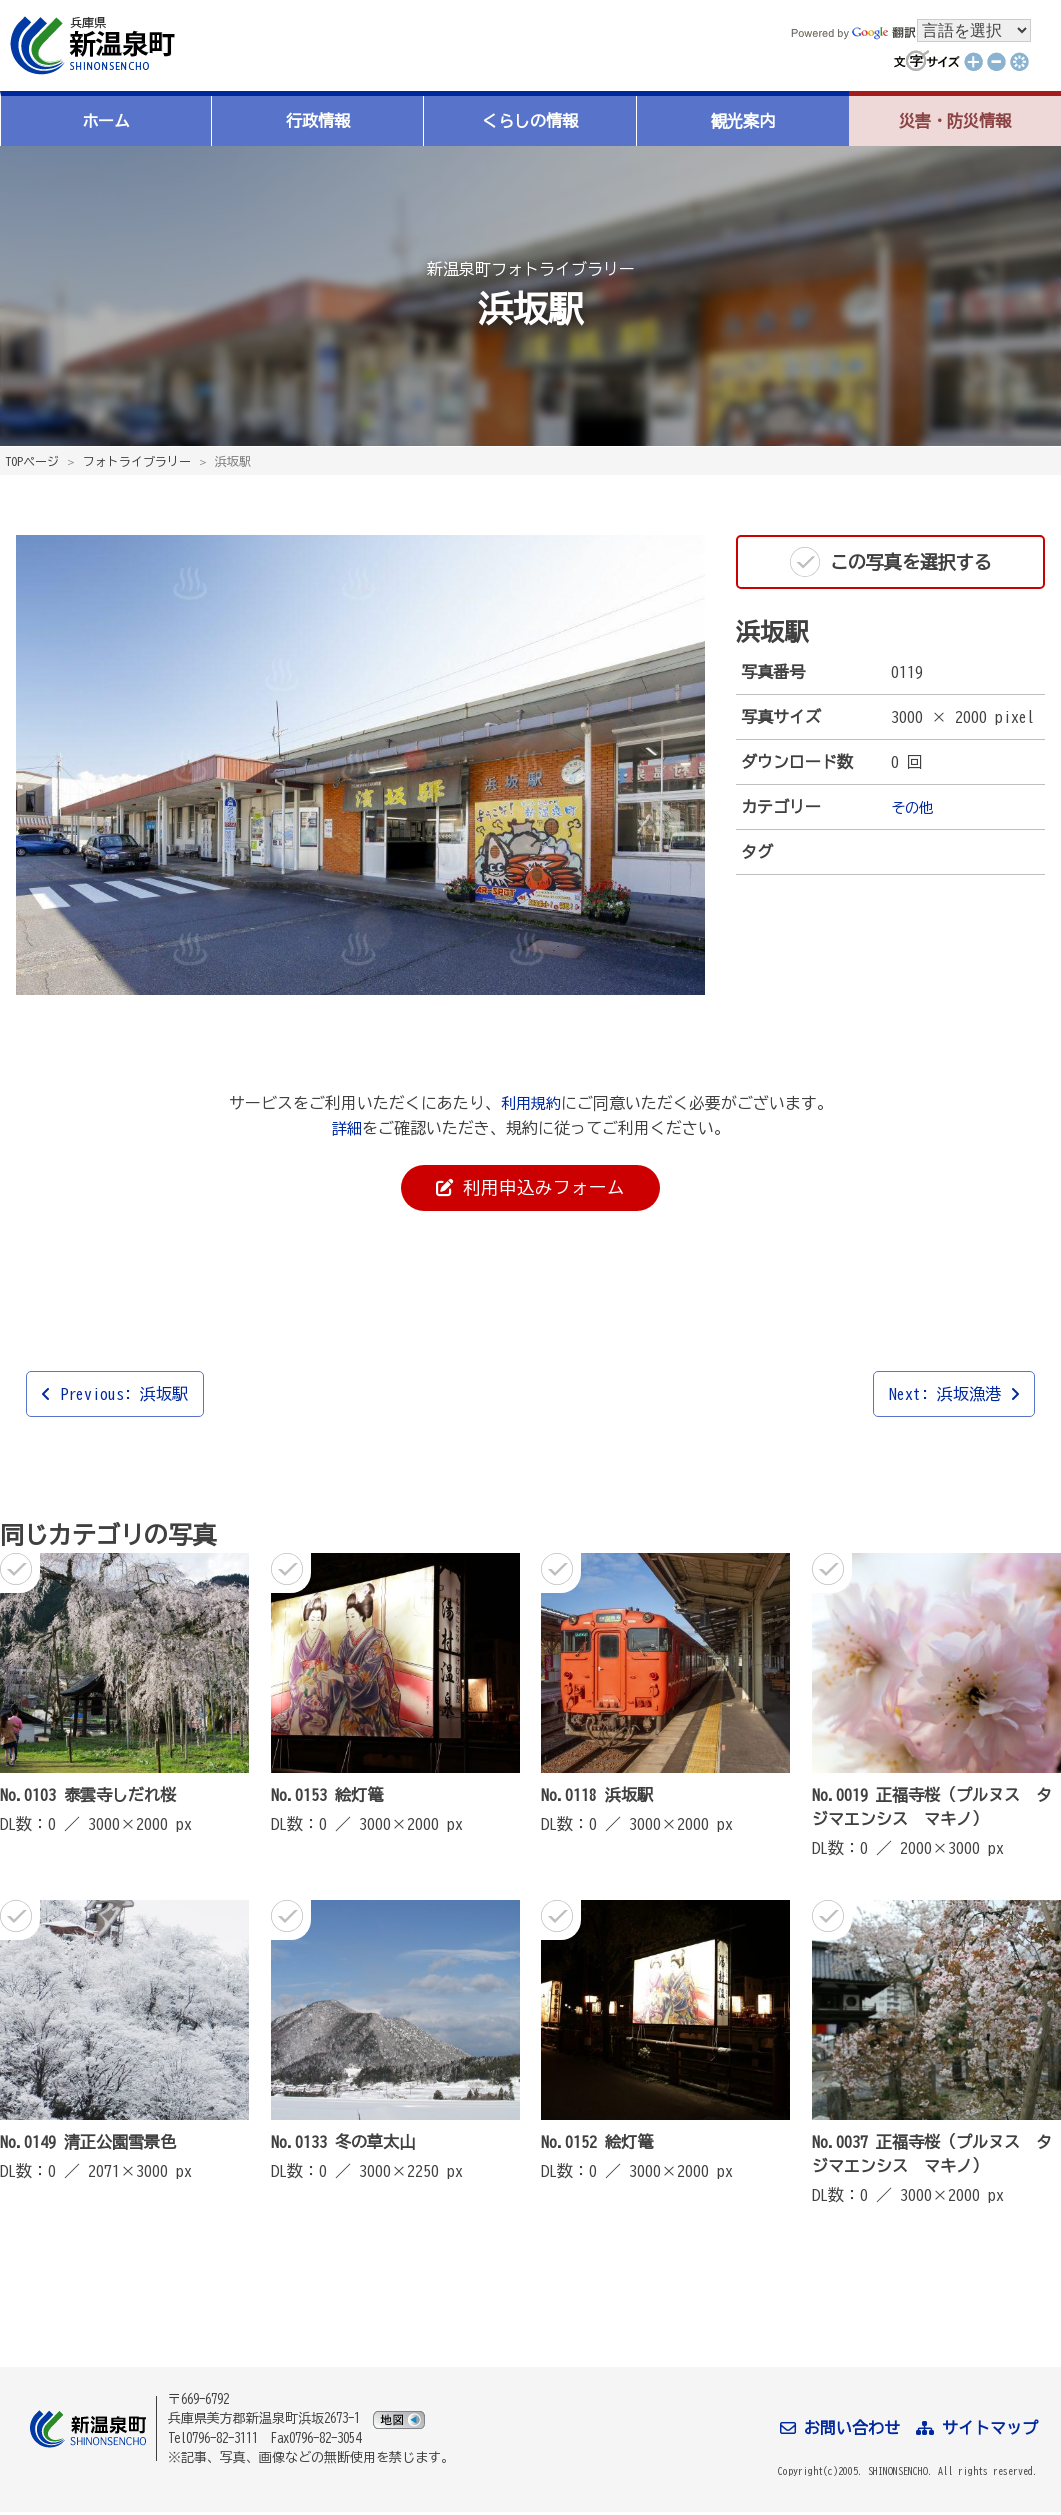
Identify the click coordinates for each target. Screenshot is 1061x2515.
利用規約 (531, 1103)
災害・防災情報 (955, 121)
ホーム (106, 121)
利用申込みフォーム (531, 1189)
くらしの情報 (530, 121)
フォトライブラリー (137, 461)
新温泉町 (90, 45)
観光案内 (743, 121)
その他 (915, 807)
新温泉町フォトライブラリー (531, 268)
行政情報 (318, 121)
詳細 (347, 1127)
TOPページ (32, 461)
